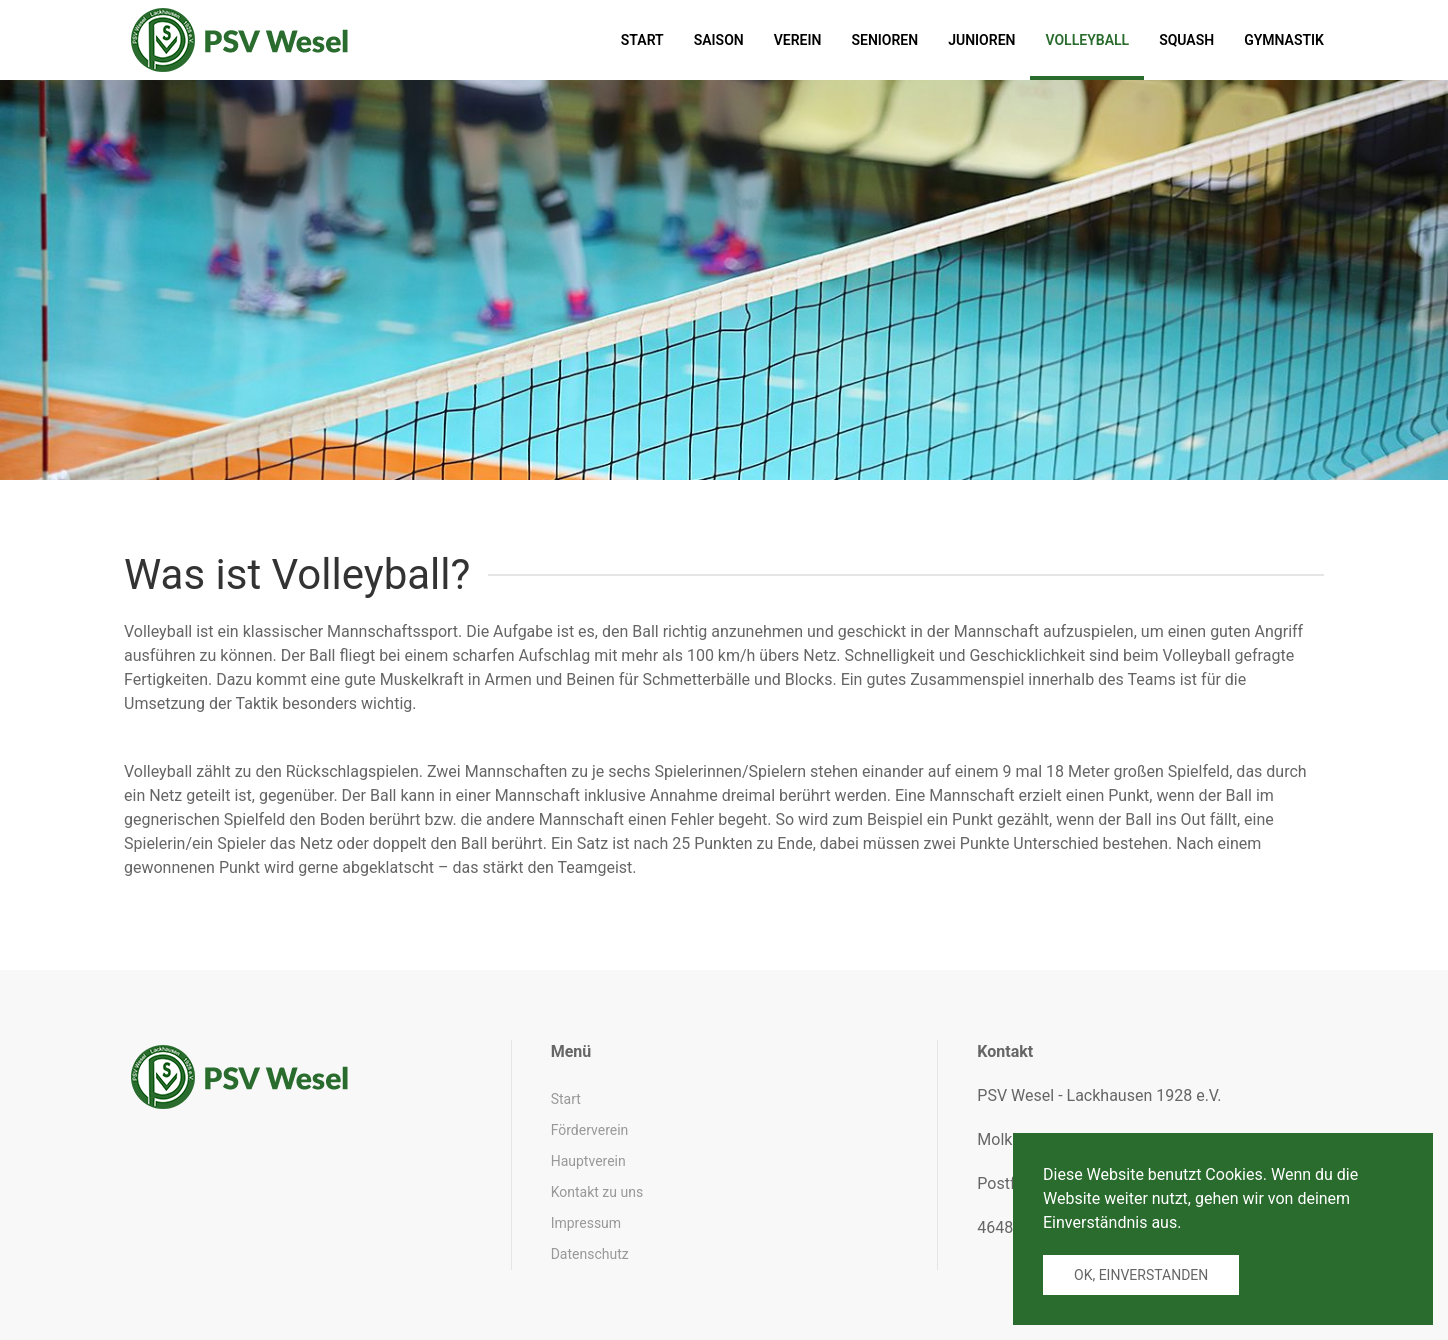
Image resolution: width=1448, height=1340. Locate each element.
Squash (1186, 40)
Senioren (884, 40)
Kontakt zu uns (597, 1192)
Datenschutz (590, 1254)
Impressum (586, 1223)
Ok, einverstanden (1141, 1275)
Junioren (981, 40)
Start (642, 40)
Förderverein (590, 1130)
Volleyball (1087, 40)
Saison (719, 40)
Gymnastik (1284, 40)
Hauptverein (588, 1161)
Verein (798, 40)
